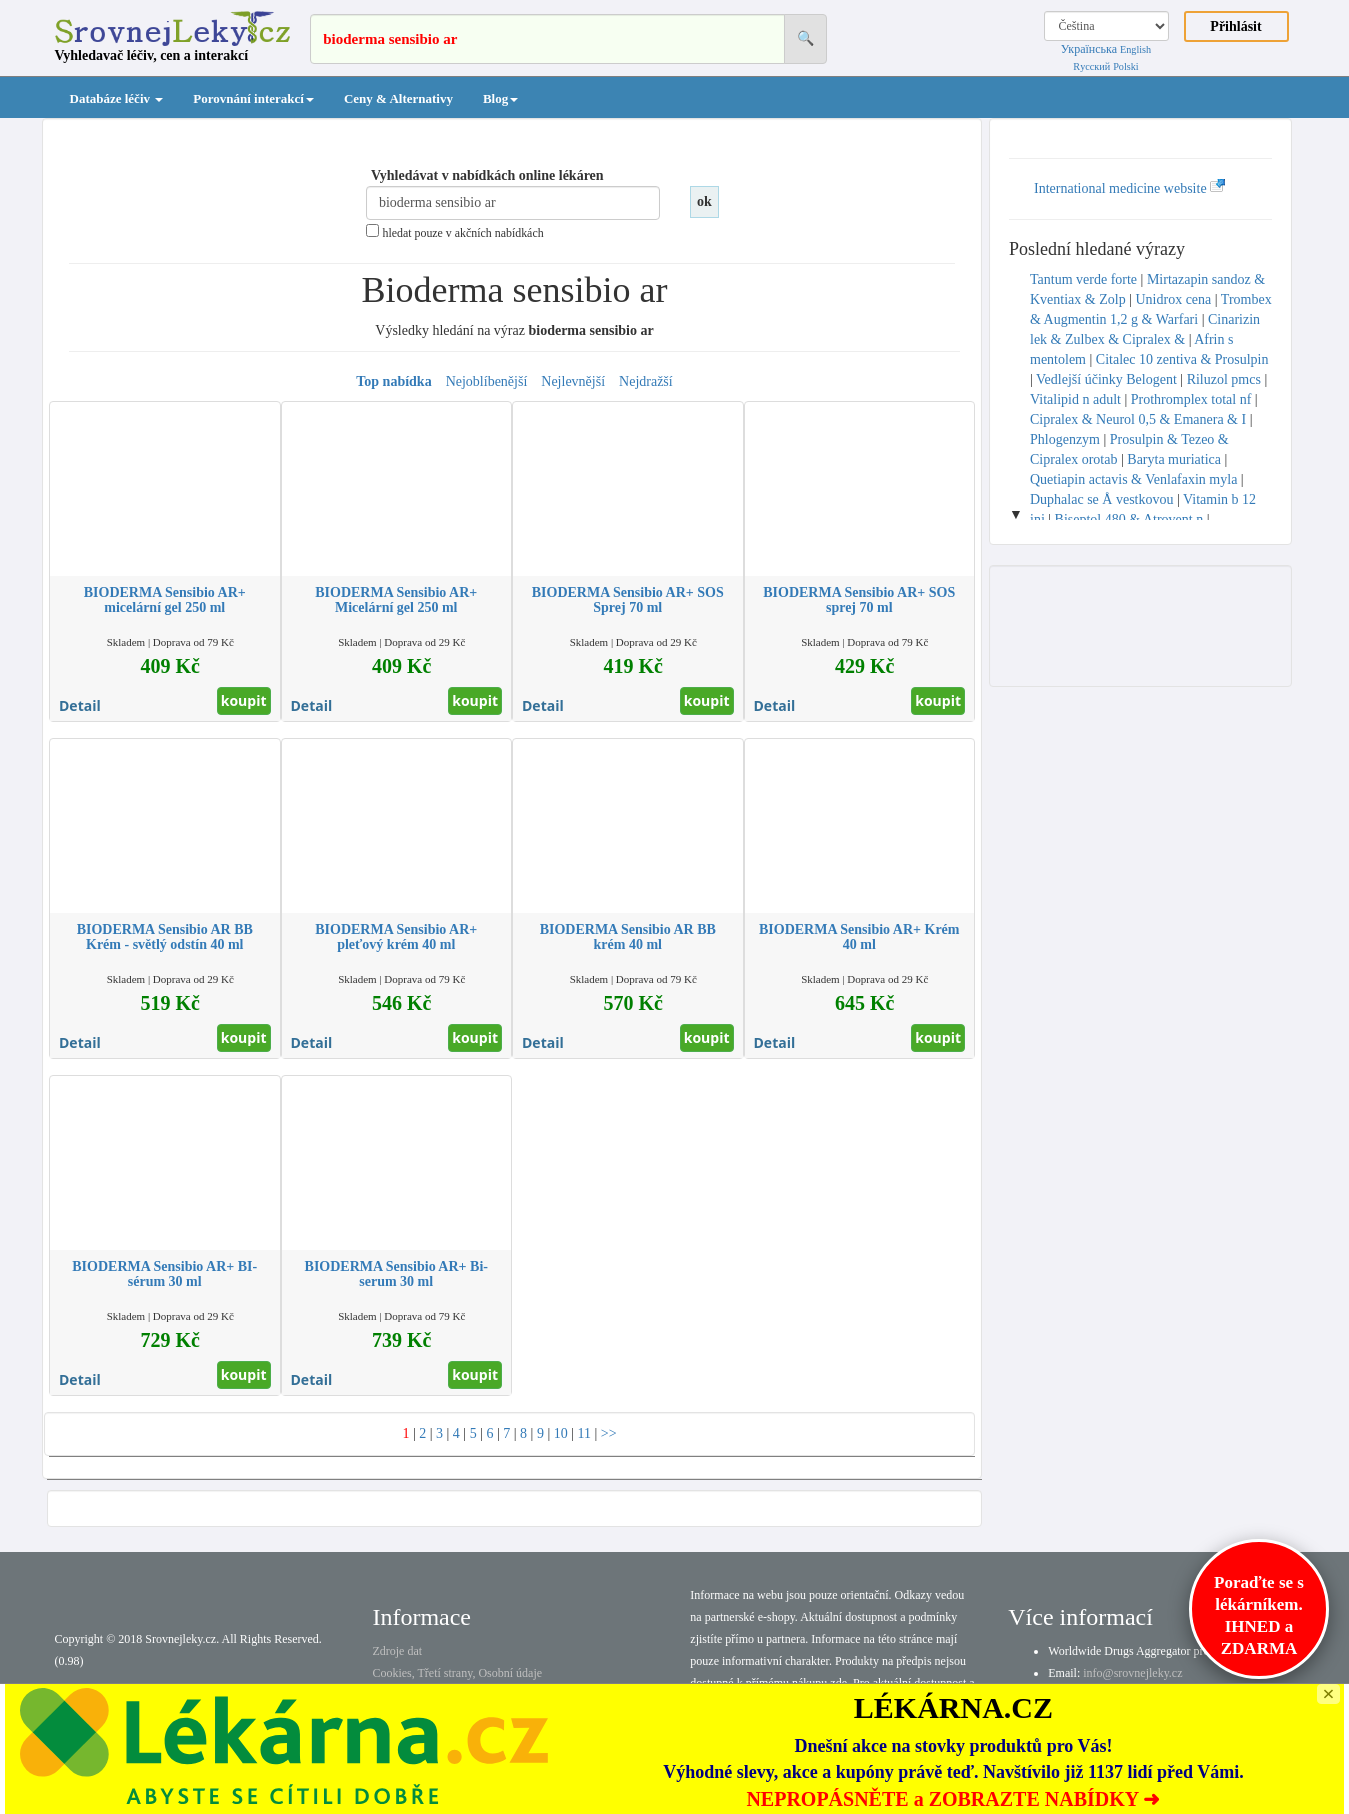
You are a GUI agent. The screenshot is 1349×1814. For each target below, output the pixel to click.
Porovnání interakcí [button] (253, 98)
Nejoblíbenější (487, 381)
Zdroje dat (397, 1651)
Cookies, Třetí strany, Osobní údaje (457, 1673)
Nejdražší (646, 381)
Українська (1089, 49)
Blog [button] (500, 98)
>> (609, 1433)
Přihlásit (1235, 26)
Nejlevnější (573, 381)
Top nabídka (393, 381)
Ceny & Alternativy (398, 98)
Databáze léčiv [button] (117, 98)
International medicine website (1130, 188)
